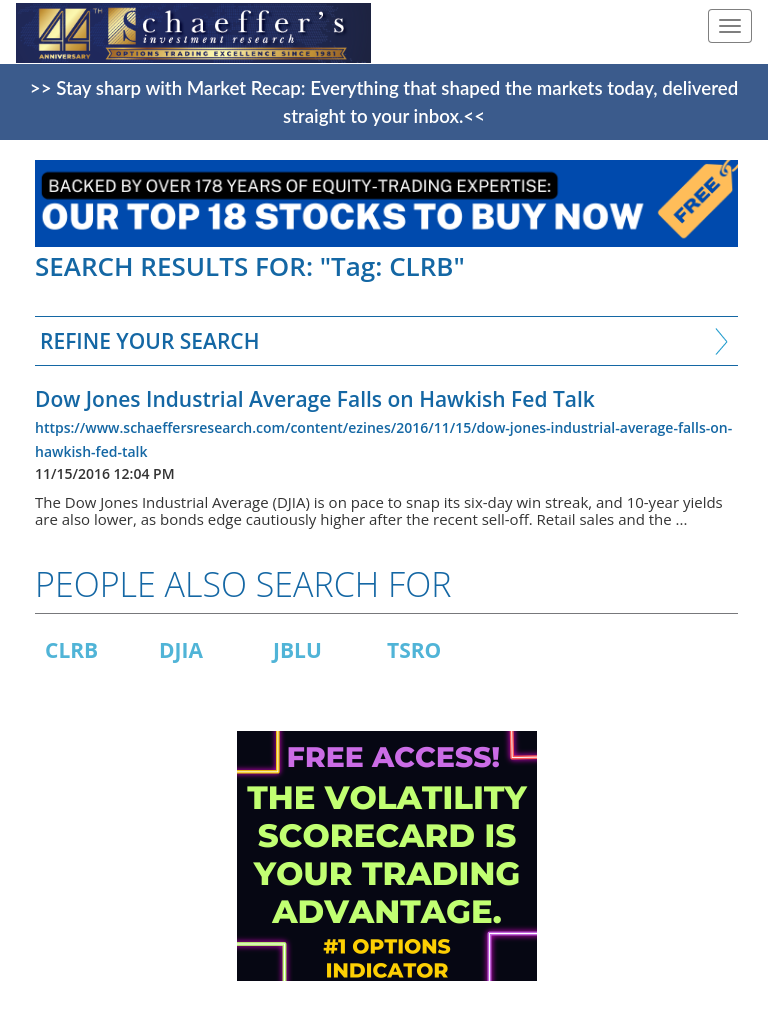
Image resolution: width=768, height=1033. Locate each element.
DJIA (181, 650)
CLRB (71, 650)
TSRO (414, 650)
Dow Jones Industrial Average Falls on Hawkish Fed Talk (315, 399)
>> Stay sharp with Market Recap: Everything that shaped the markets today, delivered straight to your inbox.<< (384, 102)
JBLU (297, 650)
